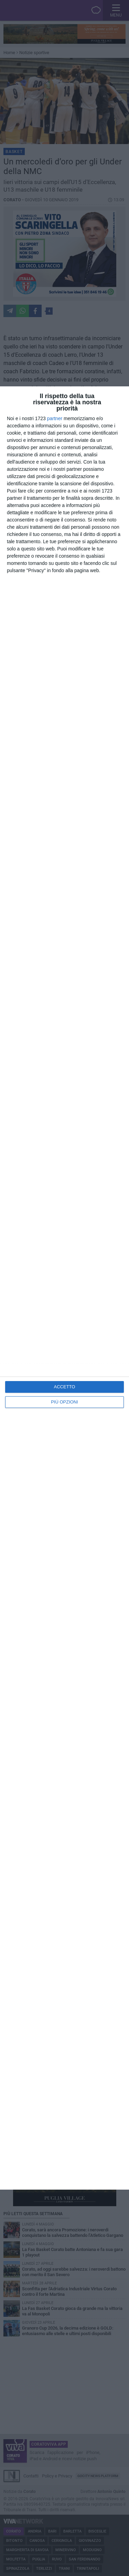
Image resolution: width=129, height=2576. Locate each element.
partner (54, 418)
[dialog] (64, 1288)
